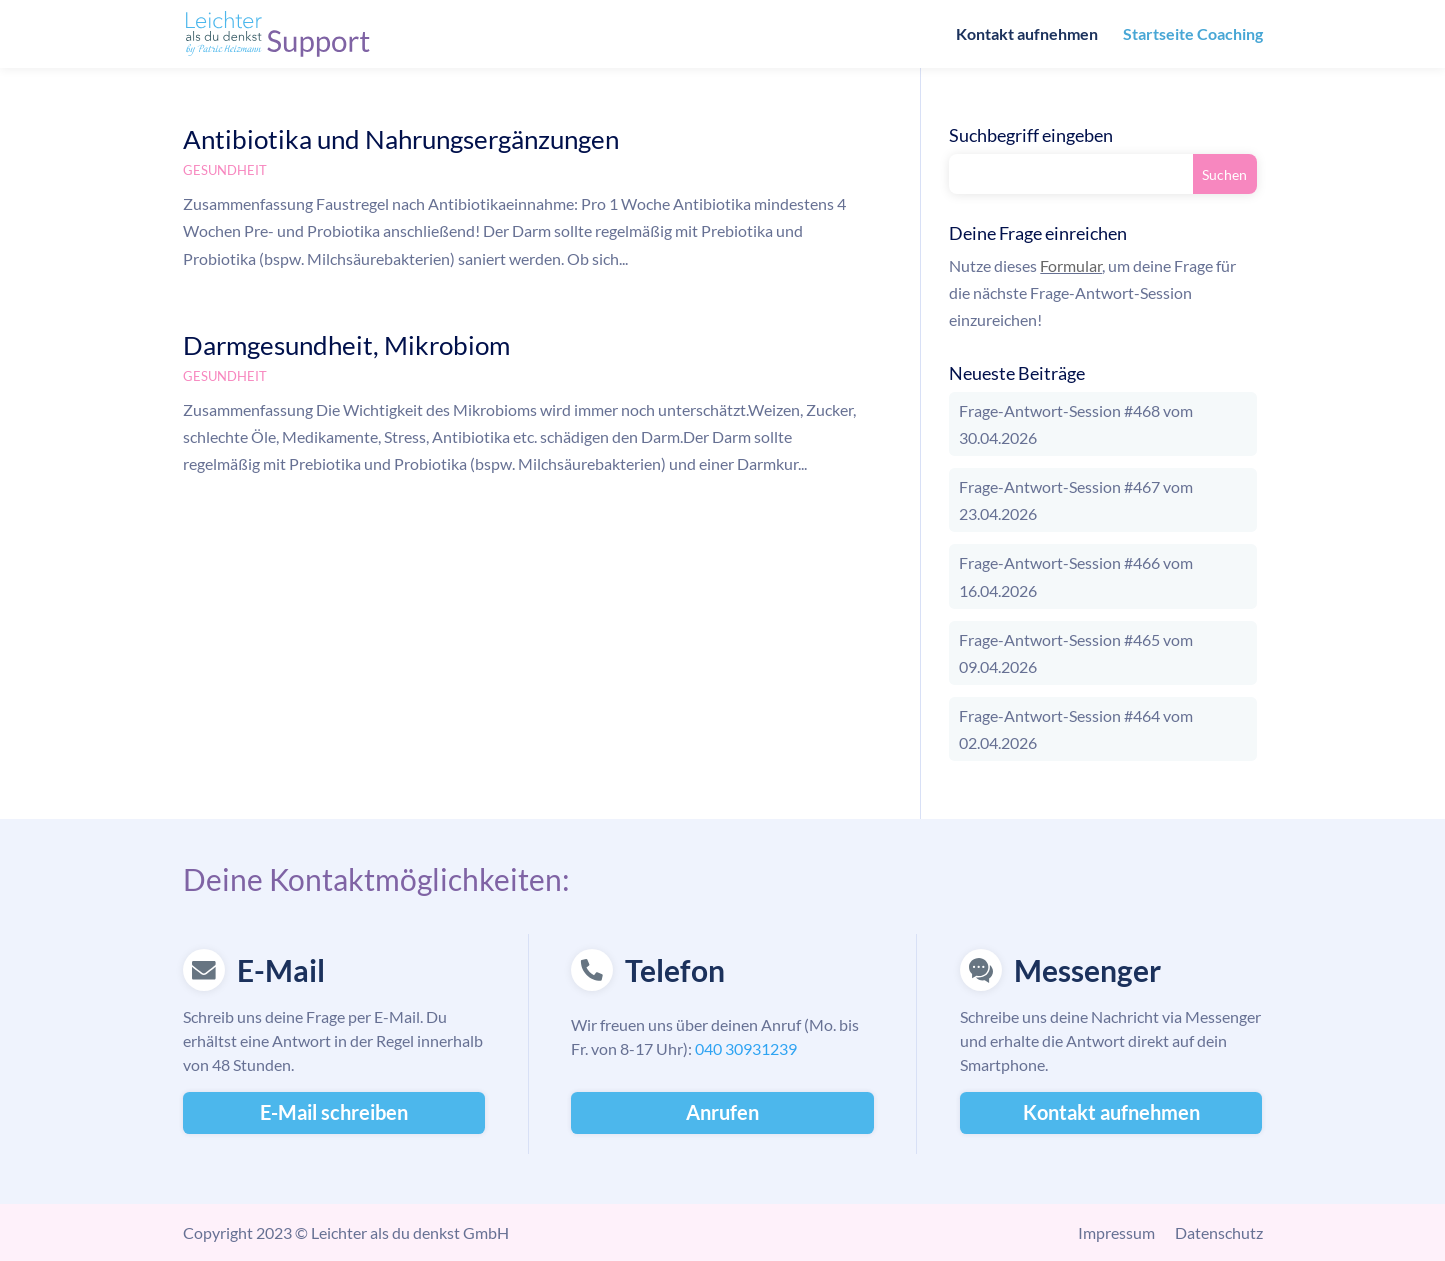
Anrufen (722, 1112)
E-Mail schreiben (334, 1112)
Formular (1071, 265)
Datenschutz (1219, 1232)
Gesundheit (225, 170)
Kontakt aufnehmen (1027, 35)
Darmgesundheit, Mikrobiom (346, 345)
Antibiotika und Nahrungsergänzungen (401, 139)
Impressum (1116, 1232)
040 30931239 (746, 1048)
